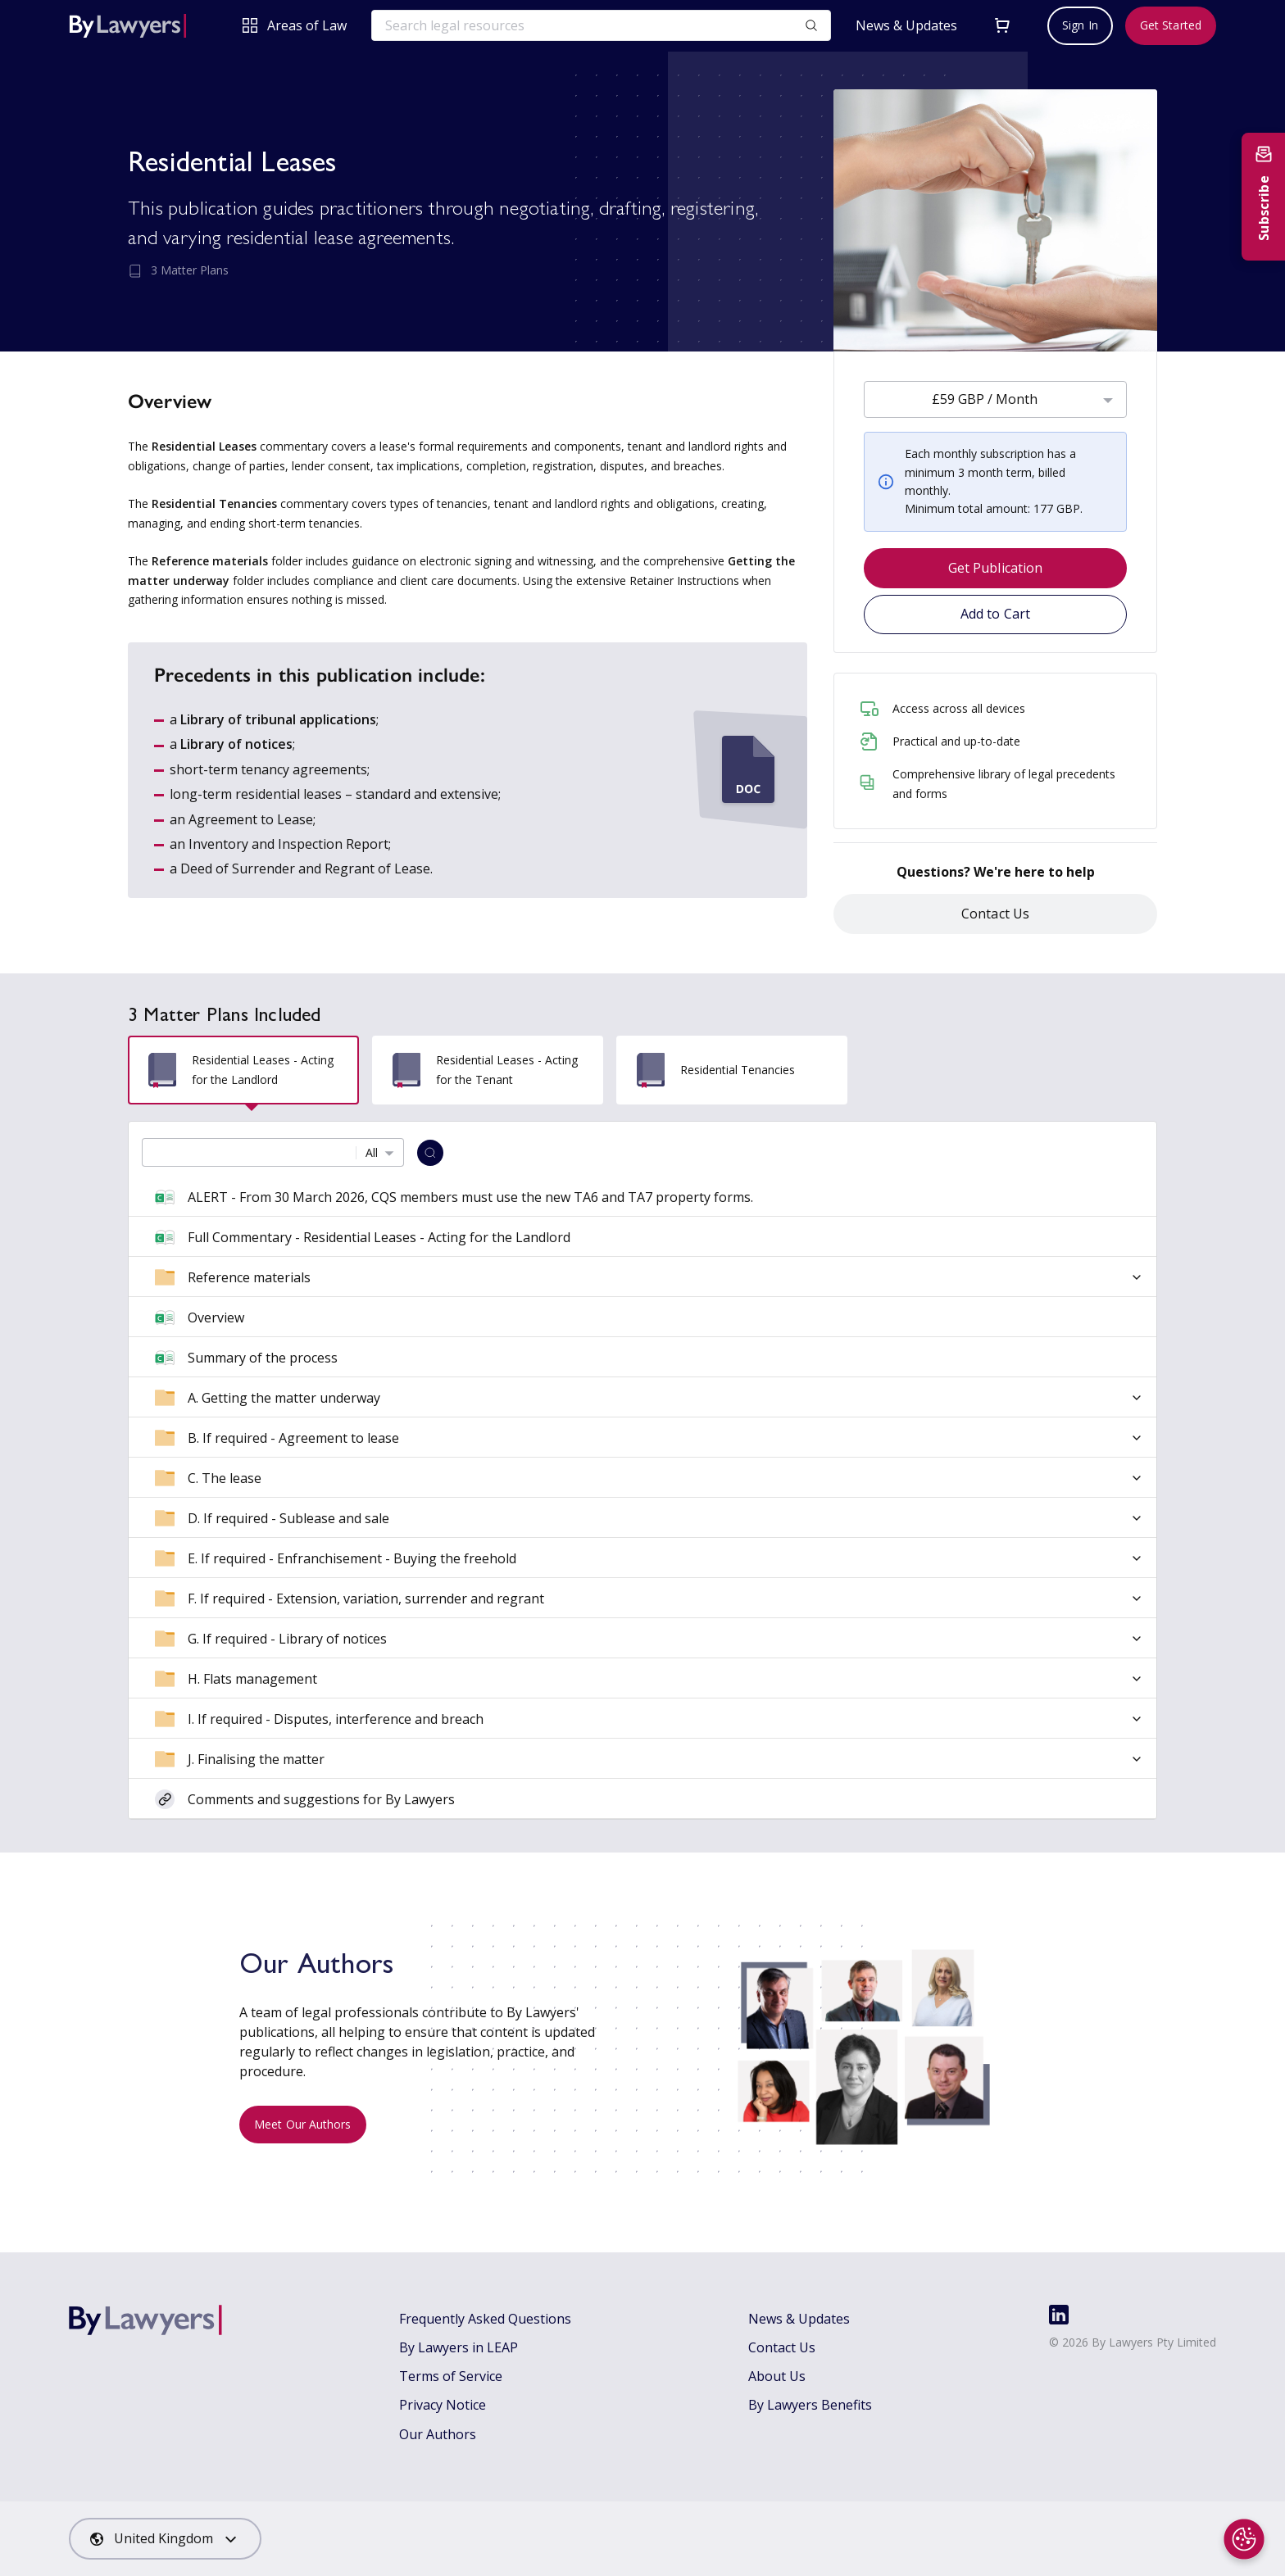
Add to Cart (995, 614)
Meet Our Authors (303, 2124)
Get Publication (995, 568)
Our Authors (437, 2434)
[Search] (430, 1153)
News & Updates (906, 26)
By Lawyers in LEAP (458, 2347)
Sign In (1080, 25)
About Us (777, 2376)
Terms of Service (450, 2376)
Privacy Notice (442, 2405)
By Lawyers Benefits (810, 2405)
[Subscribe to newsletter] (1263, 197)
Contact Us (995, 914)
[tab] (243, 1070)
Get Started (1170, 25)
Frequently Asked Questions (485, 2319)
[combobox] (995, 399)
